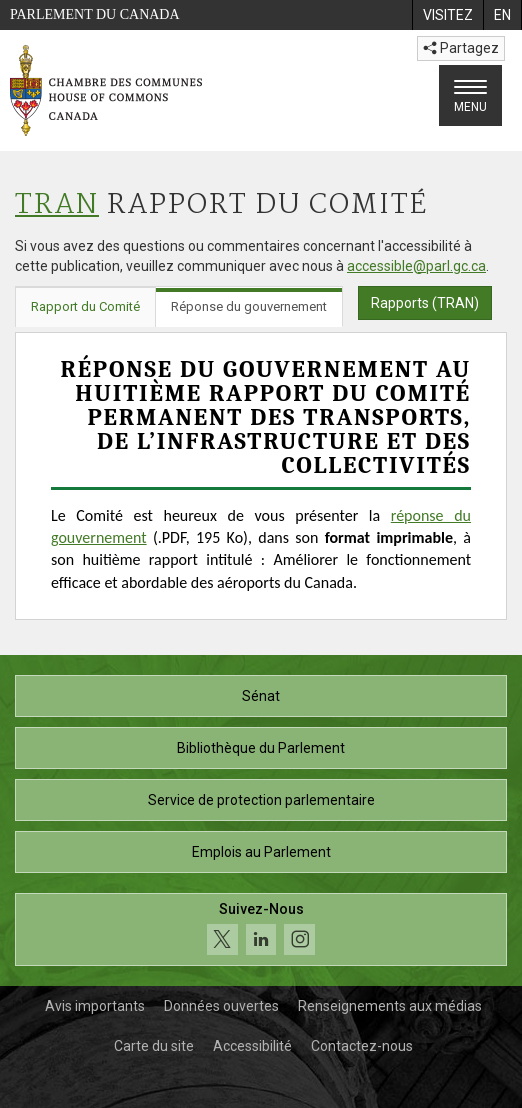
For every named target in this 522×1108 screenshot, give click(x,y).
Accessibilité (252, 1046)
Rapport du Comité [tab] (85, 306)
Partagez (461, 48)
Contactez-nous (362, 1046)
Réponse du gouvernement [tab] (249, 306)
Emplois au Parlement (261, 852)
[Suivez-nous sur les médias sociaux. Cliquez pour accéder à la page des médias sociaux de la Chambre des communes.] (261, 929)
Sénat (261, 696)
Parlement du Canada (95, 14)
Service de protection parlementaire (261, 800)
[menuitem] (447, 15)
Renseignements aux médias (390, 1006)
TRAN (57, 205)
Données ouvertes (221, 1006)
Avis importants (95, 1006)
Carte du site (154, 1046)
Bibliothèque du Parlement (261, 748)
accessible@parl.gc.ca (416, 266)
